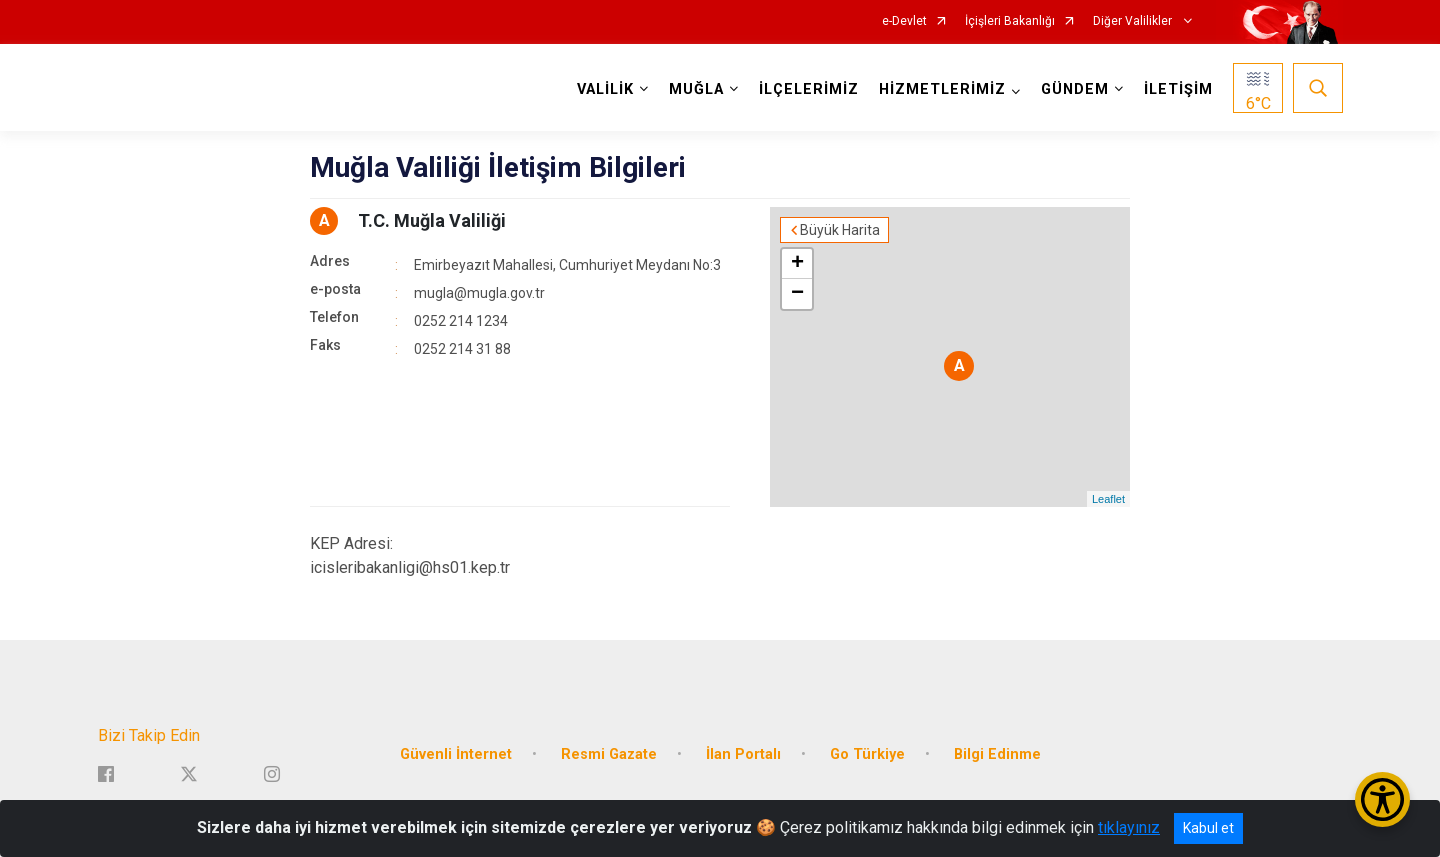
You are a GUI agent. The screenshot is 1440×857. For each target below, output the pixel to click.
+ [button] (797, 264)
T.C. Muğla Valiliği (432, 220)
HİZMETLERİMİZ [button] (942, 89)
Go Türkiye (867, 752)
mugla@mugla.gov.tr (479, 293)
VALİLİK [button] (605, 89)
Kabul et (1208, 828)
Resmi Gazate (609, 752)
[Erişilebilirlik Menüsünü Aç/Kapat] (1382, 799)
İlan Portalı (743, 752)
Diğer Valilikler (1134, 21)
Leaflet (1108, 499)
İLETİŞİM (1178, 89)
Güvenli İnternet (456, 752)
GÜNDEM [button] (1075, 89)
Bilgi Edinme (997, 752)
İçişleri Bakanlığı (1010, 21)
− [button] (797, 294)
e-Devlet (904, 21)
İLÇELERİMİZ (809, 89)
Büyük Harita (840, 230)
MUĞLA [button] (696, 89)
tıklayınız (1129, 827)
